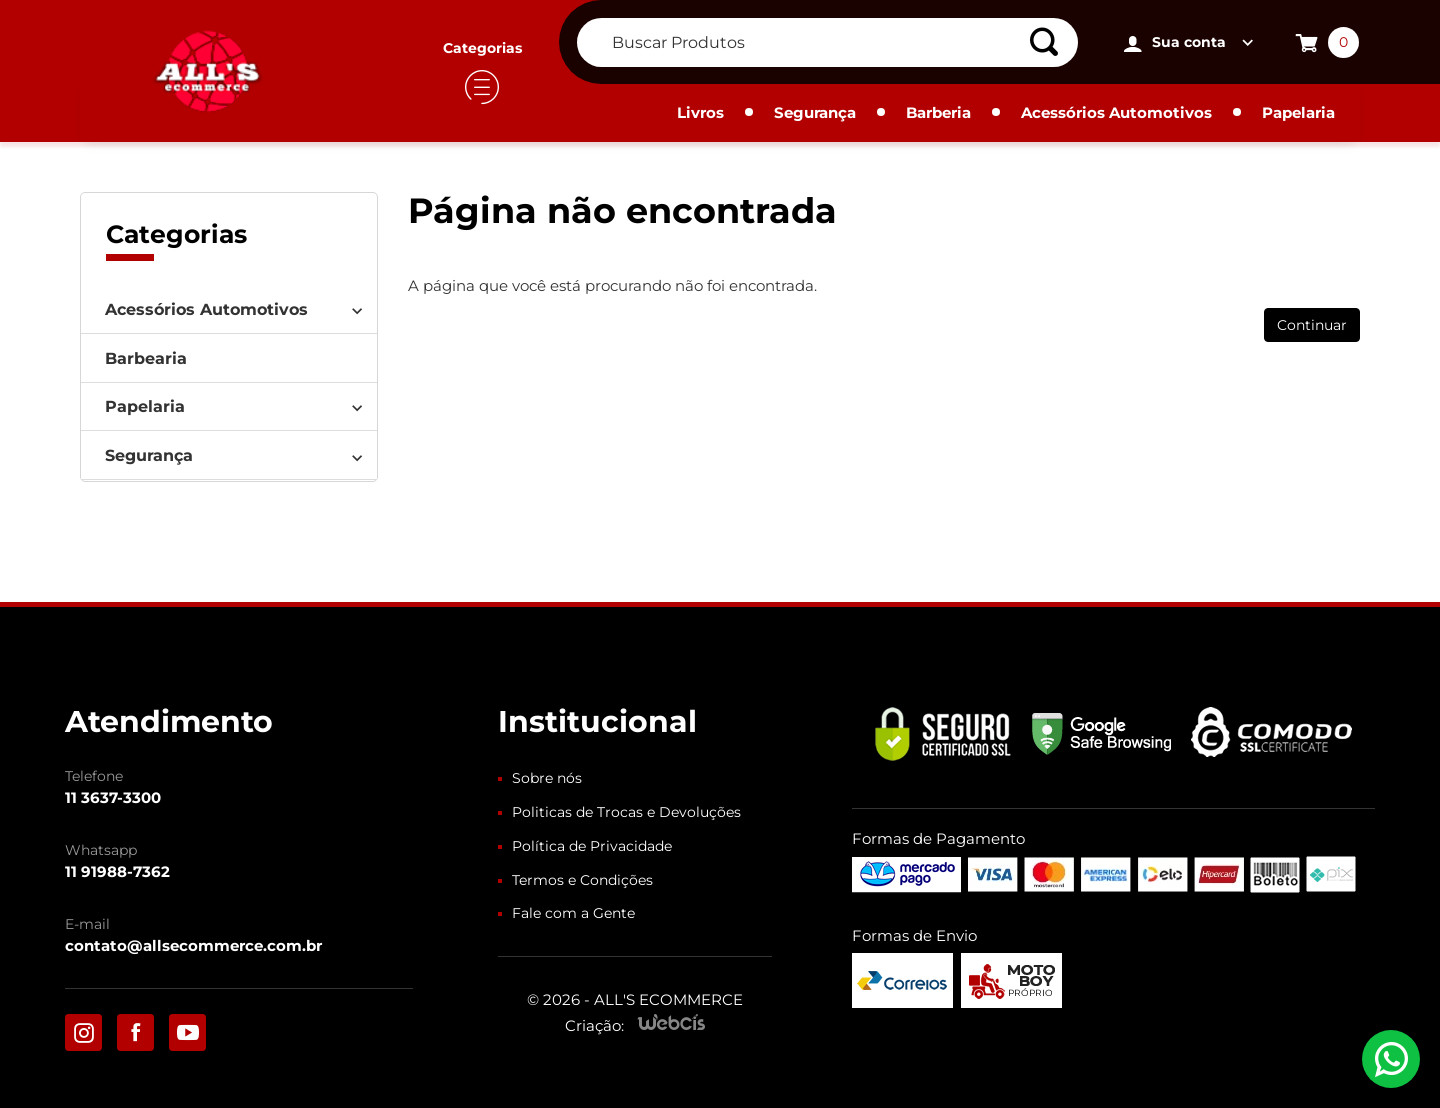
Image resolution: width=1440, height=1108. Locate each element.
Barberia (938, 112)
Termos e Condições (582, 880)
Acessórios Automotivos (1116, 112)
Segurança (815, 112)
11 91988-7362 (117, 871)
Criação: (594, 1025)
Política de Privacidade (592, 846)
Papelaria (1298, 112)
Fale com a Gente (573, 913)
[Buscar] (1051, 42)
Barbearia (146, 358)
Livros (700, 112)
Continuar (1312, 325)
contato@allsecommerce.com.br (193, 945)
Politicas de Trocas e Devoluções (626, 812)
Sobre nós (547, 778)
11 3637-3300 (113, 797)
